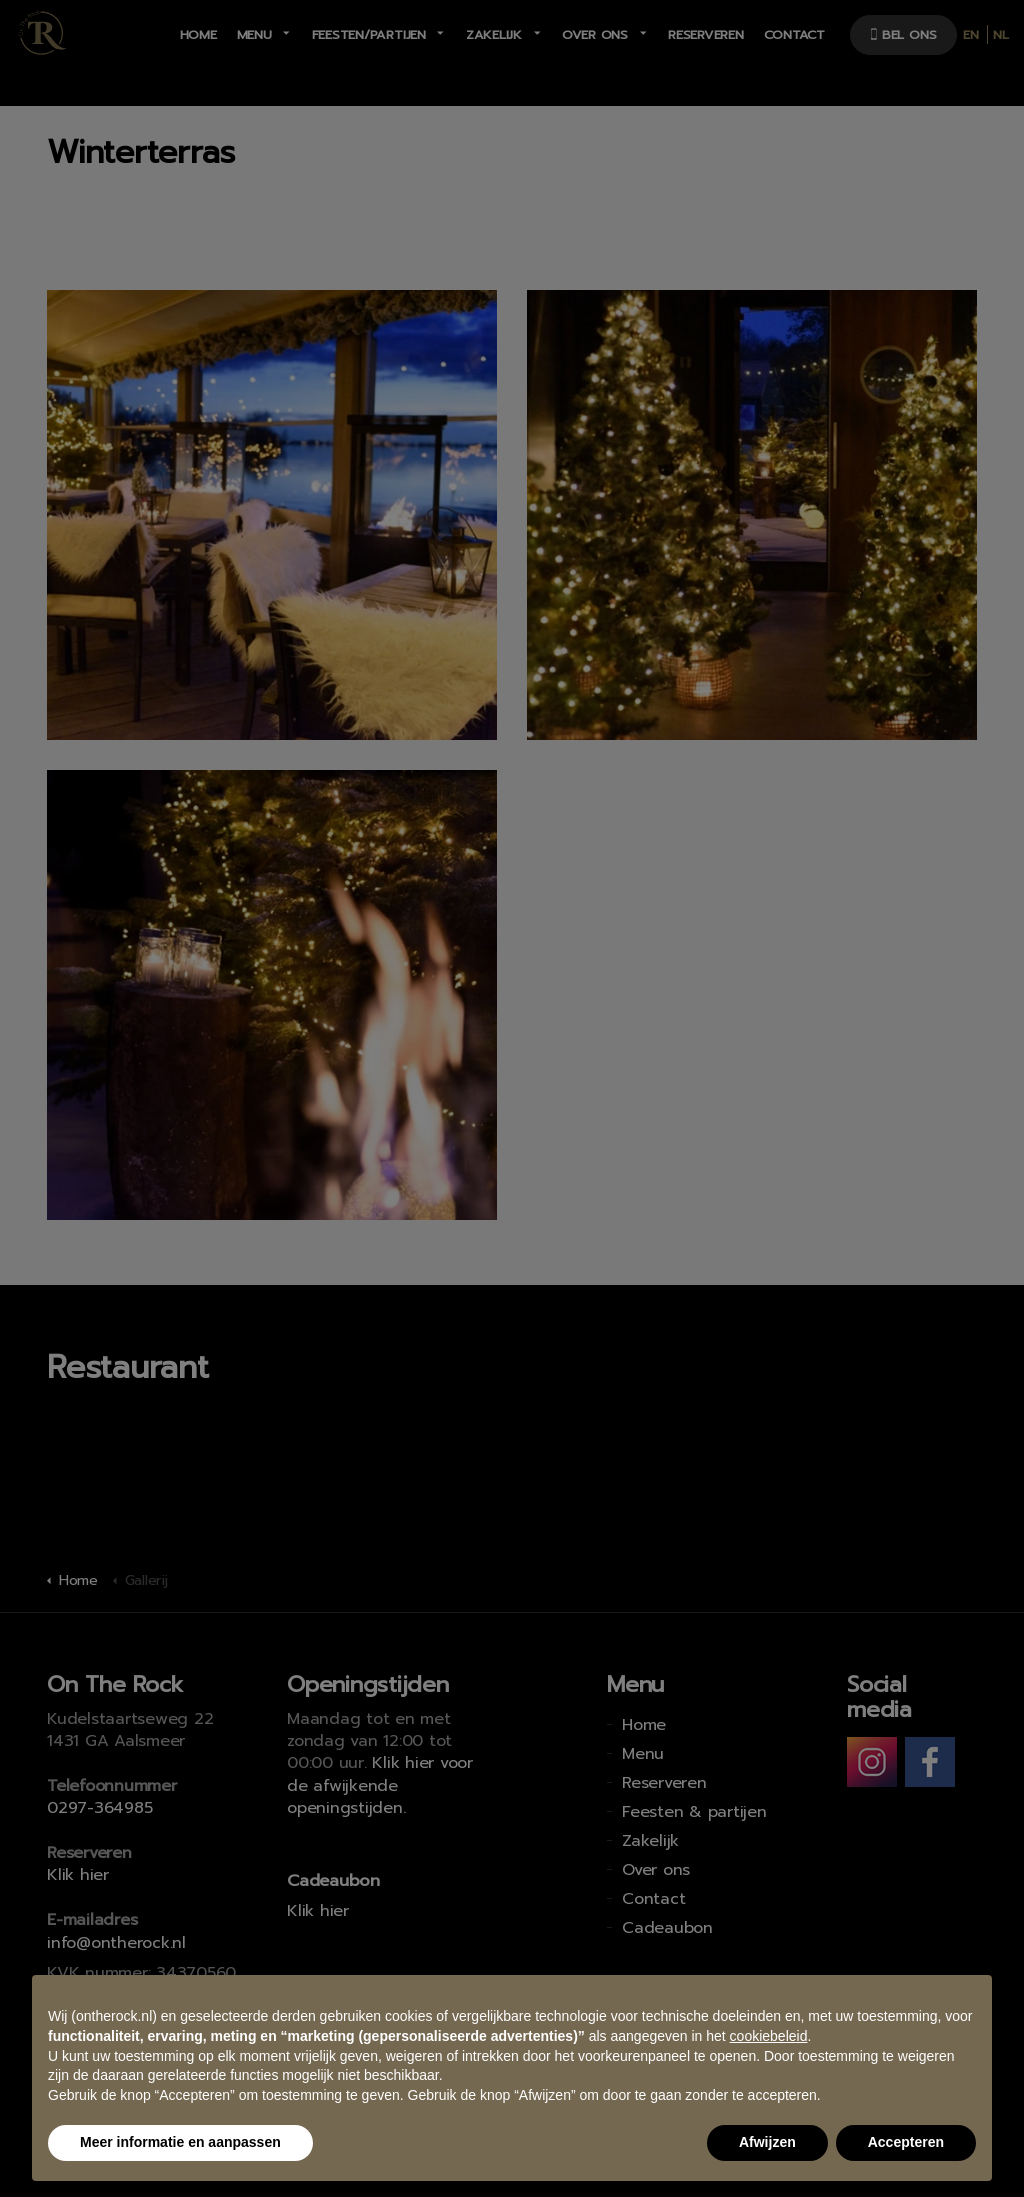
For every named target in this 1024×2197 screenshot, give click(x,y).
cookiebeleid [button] (769, 2036)
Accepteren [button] (906, 2142)
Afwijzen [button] (767, 2142)
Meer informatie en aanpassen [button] (180, 2142)
